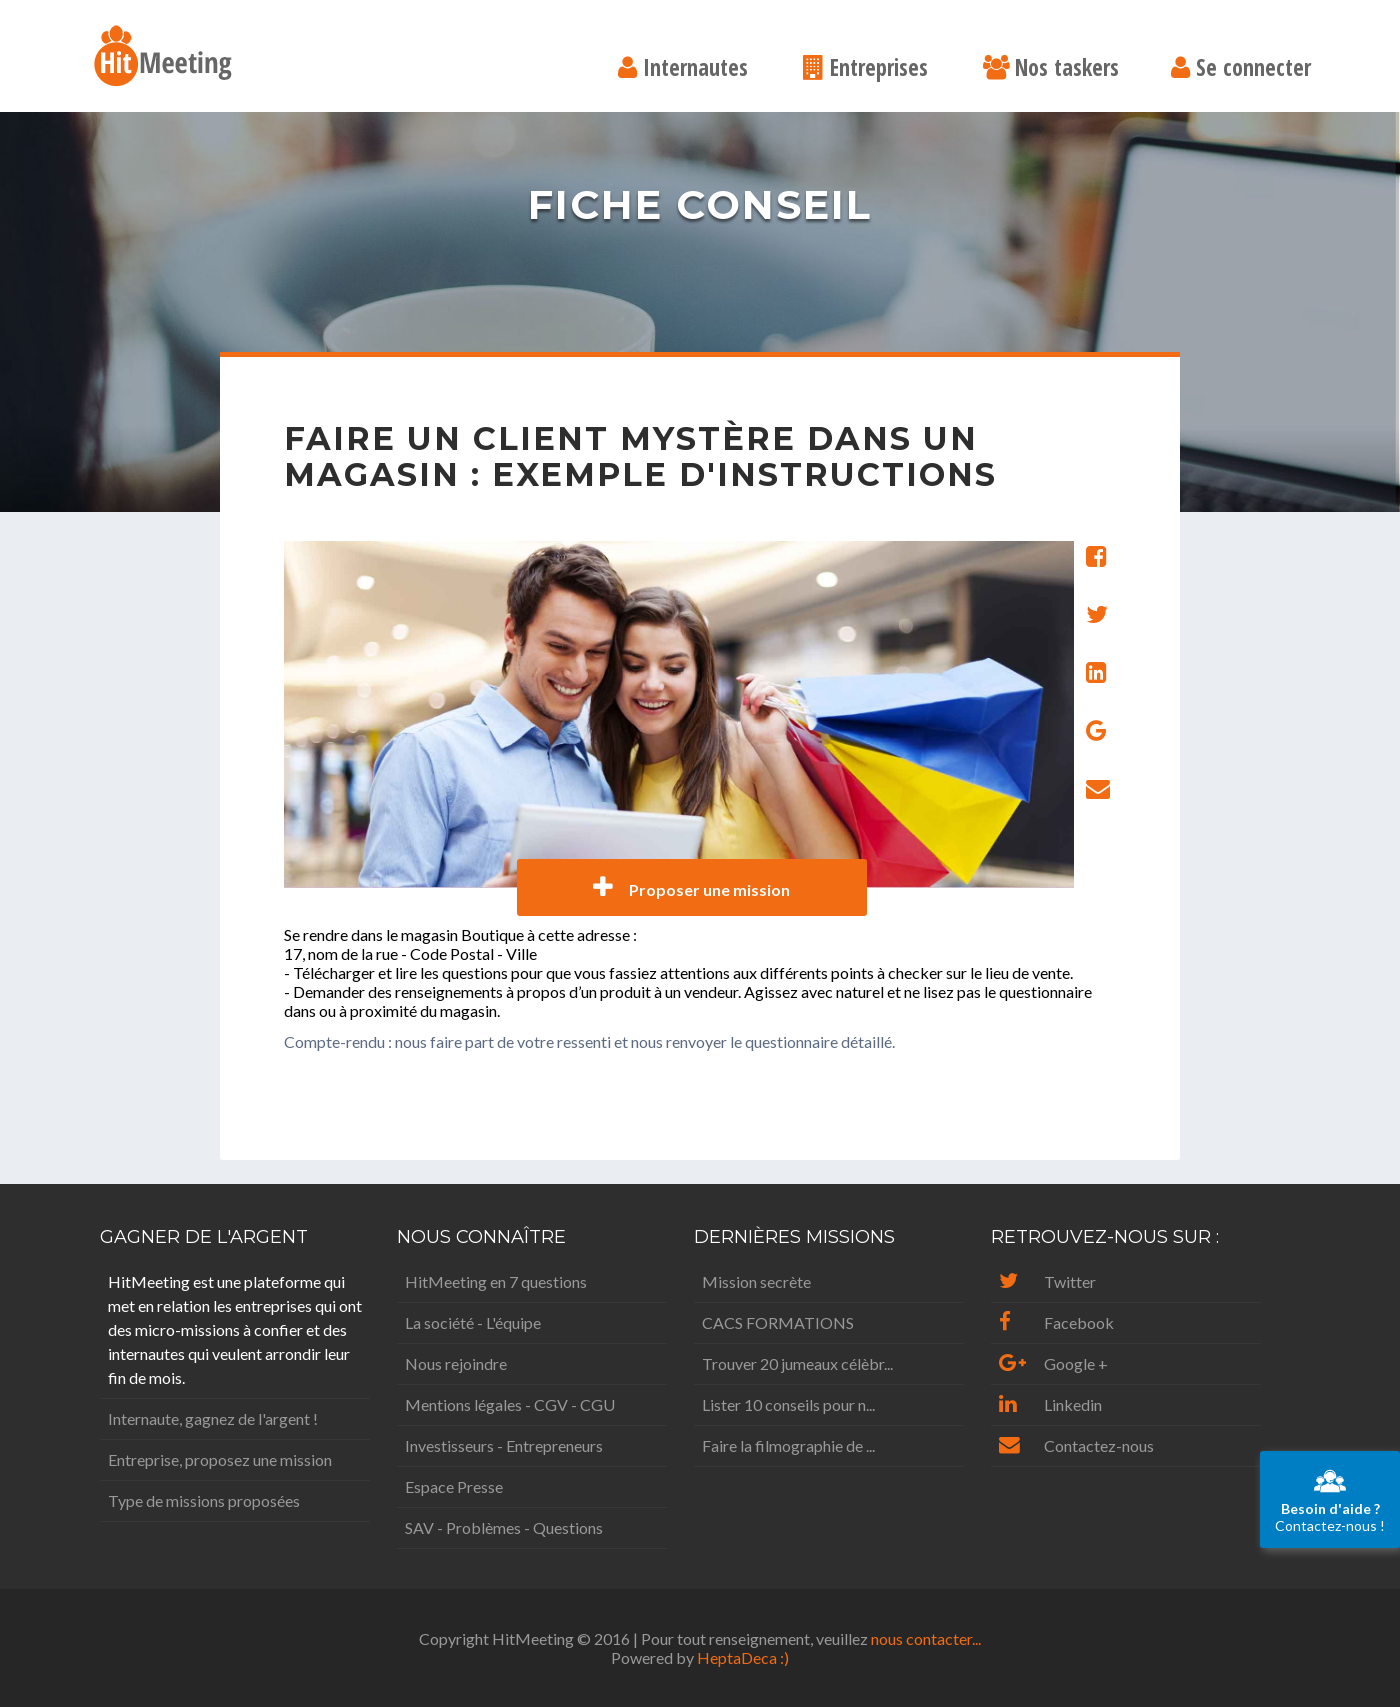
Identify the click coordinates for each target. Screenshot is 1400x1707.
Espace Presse (454, 1486)
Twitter (1047, 1281)
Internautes (683, 69)
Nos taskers (1051, 69)
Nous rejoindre (456, 1363)
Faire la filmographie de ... (788, 1445)
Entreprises (865, 69)
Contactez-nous (1076, 1445)
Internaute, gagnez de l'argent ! (213, 1418)
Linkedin (1050, 1404)
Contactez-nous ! (1330, 1499)
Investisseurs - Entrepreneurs (504, 1445)
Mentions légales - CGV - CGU (510, 1404)
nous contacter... (926, 1638)
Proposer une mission (691, 887)
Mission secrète (756, 1281)
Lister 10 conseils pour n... (788, 1404)
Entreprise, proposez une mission (220, 1459)
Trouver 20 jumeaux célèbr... (797, 1363)
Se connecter (1241, 69)
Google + (1053, 1363)
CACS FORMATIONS (778, 1322)
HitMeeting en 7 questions (496, 1281)
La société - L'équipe (473, 1322)
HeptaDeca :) (743, 1657)
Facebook (1056, 1322)
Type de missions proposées (204, 1500)
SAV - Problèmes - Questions (504, 1527)
